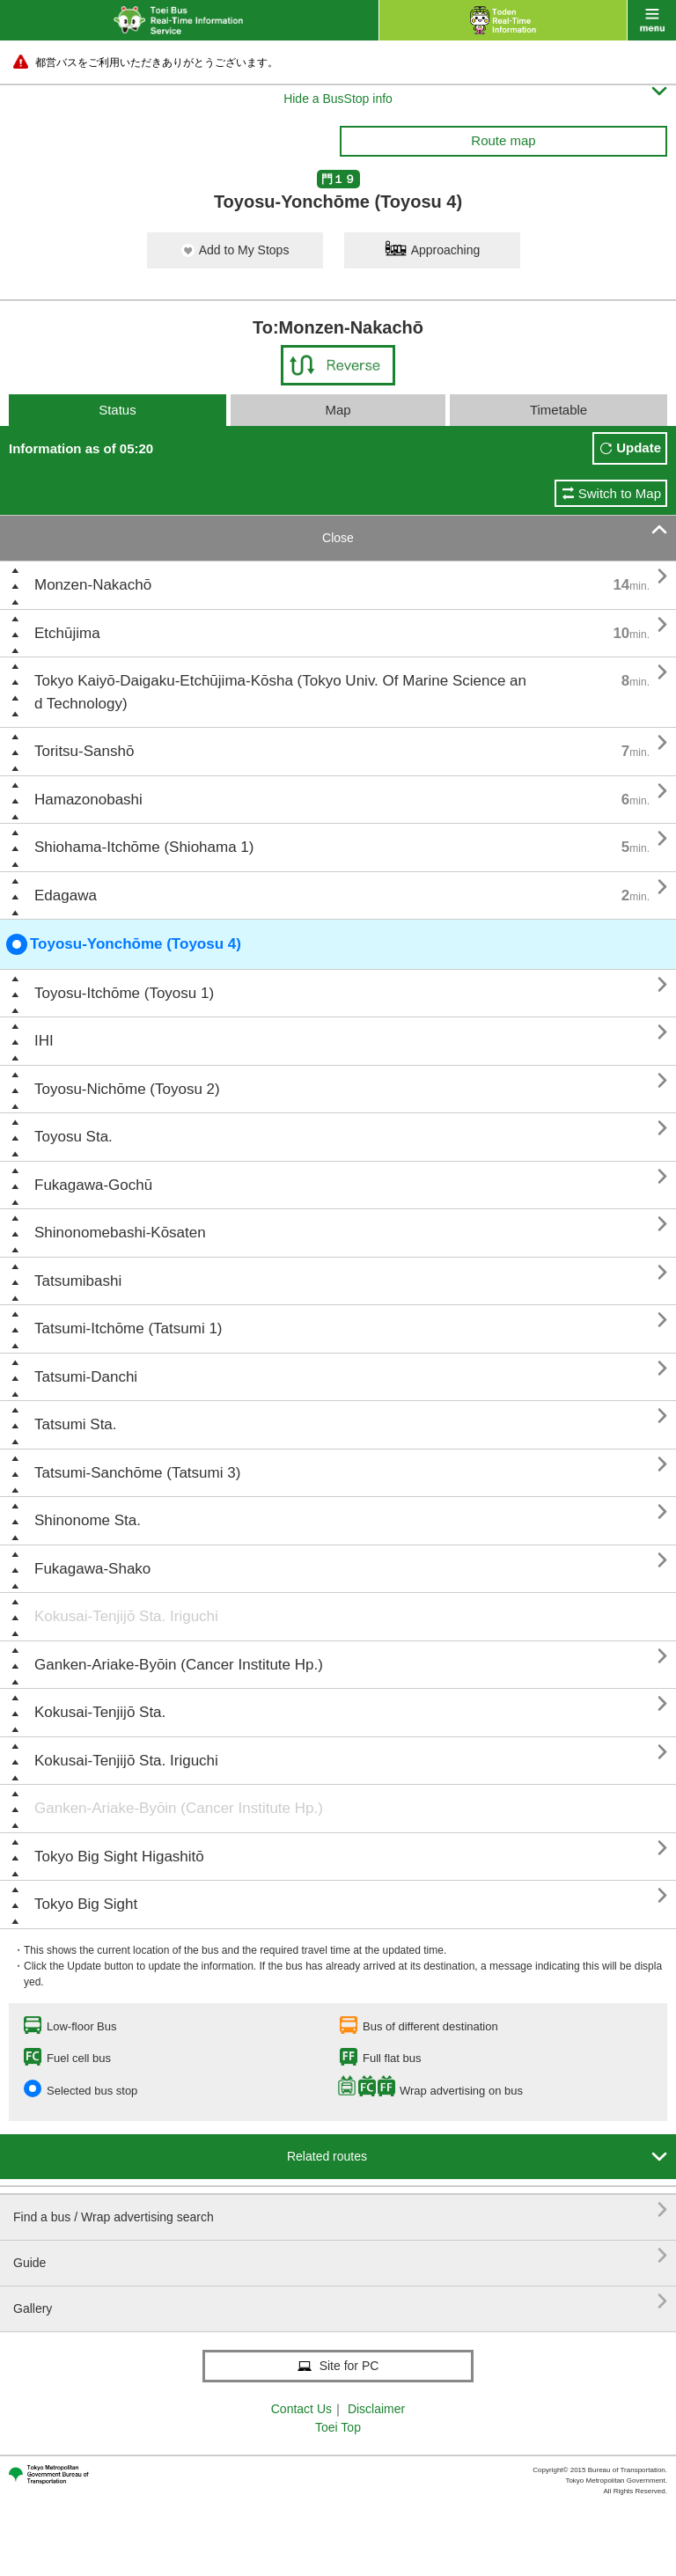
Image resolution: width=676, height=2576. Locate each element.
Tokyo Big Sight (85, 1904)
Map (337, 409)
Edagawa (65, 895)
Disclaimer (376, 2409)
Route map (503, 140)
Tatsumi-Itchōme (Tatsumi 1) (128, 1328)
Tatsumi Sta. (75, 1424)
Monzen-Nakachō (92, 584)
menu (652, 20)
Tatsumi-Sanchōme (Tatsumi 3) (137, 1472)
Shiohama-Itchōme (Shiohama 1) (144, 847)
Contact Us (301, 2409)
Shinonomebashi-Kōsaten (120, 1232)
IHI (44, 1040)
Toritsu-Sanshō (84, 751)
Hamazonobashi (88, 799)
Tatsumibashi (77, 1281)
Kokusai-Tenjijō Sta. (99, 1712)
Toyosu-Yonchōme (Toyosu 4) (123, 944)
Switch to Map (619, 493)
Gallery (340, 2301)
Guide (340, 2256)
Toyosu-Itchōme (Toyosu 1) (124, 993)
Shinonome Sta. (87, 1520)
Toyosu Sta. (73, 1136)
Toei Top (338, 2427)
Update (638, 447)
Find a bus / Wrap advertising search (340, 2210)
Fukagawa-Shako (92, 1568)
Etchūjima (67, 633)
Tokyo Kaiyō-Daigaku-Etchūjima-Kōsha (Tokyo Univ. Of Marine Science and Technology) (280, 692)
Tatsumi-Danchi (85, 1377)
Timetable (558, 409)
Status (117, 409)
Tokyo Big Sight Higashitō (119, 1856)
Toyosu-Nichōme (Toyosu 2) (127, 1089)
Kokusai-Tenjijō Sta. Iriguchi (126, 1616)
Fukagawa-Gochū (93, 1185)
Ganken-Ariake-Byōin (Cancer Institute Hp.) (178, 1664)
